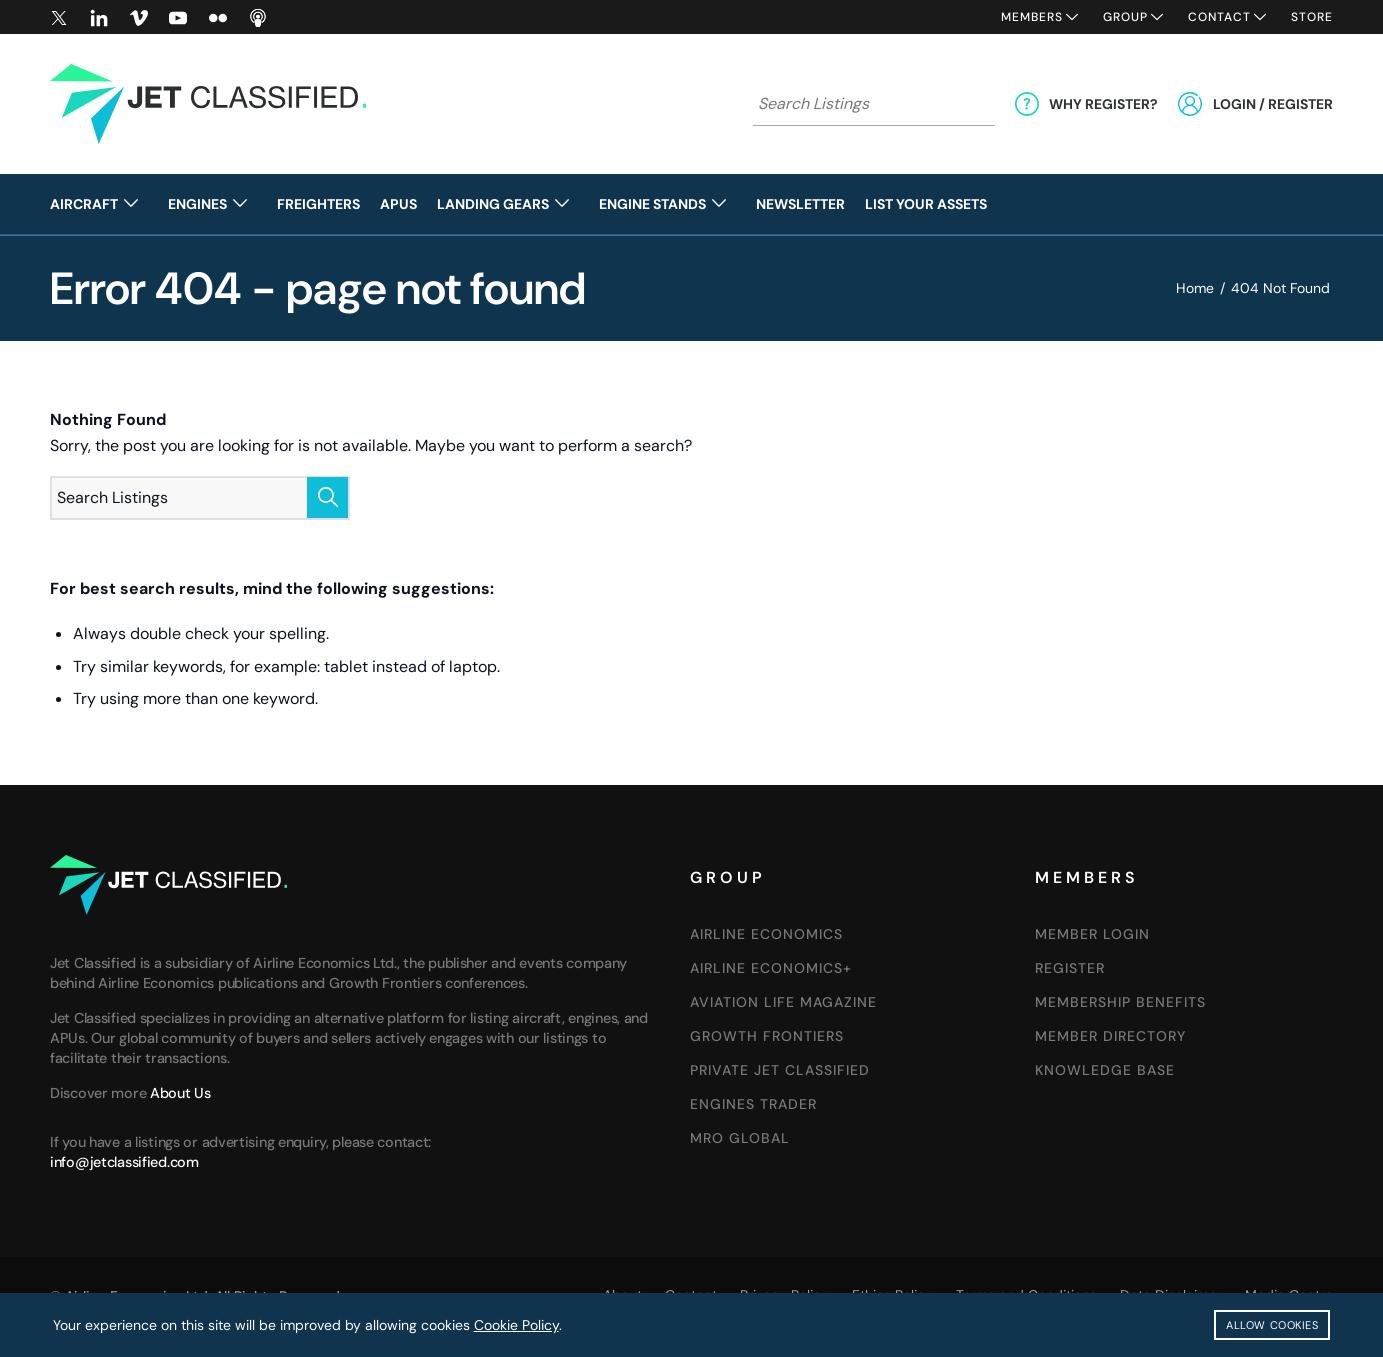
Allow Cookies (1272, 1325)
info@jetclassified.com (124, 1162)
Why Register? (1103, 104)
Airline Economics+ (771, 968)
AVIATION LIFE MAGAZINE (783, 1002)
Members (1032, 17)
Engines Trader (753, 1104)
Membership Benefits (1120, 1002)
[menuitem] (104, 204)
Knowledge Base (1105, 1070)
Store (1312, 17)
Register (1070, 968)
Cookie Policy (516, 1325)
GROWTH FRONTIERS (767, 1036)
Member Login (1092, 934)
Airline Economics (766, 934)
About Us (180, 1093)
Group (1125, 17)
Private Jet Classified (780, 1070)
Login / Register (1273, 104)
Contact (1219, 17)
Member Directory (1110, 1036)
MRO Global (740, 1138)
